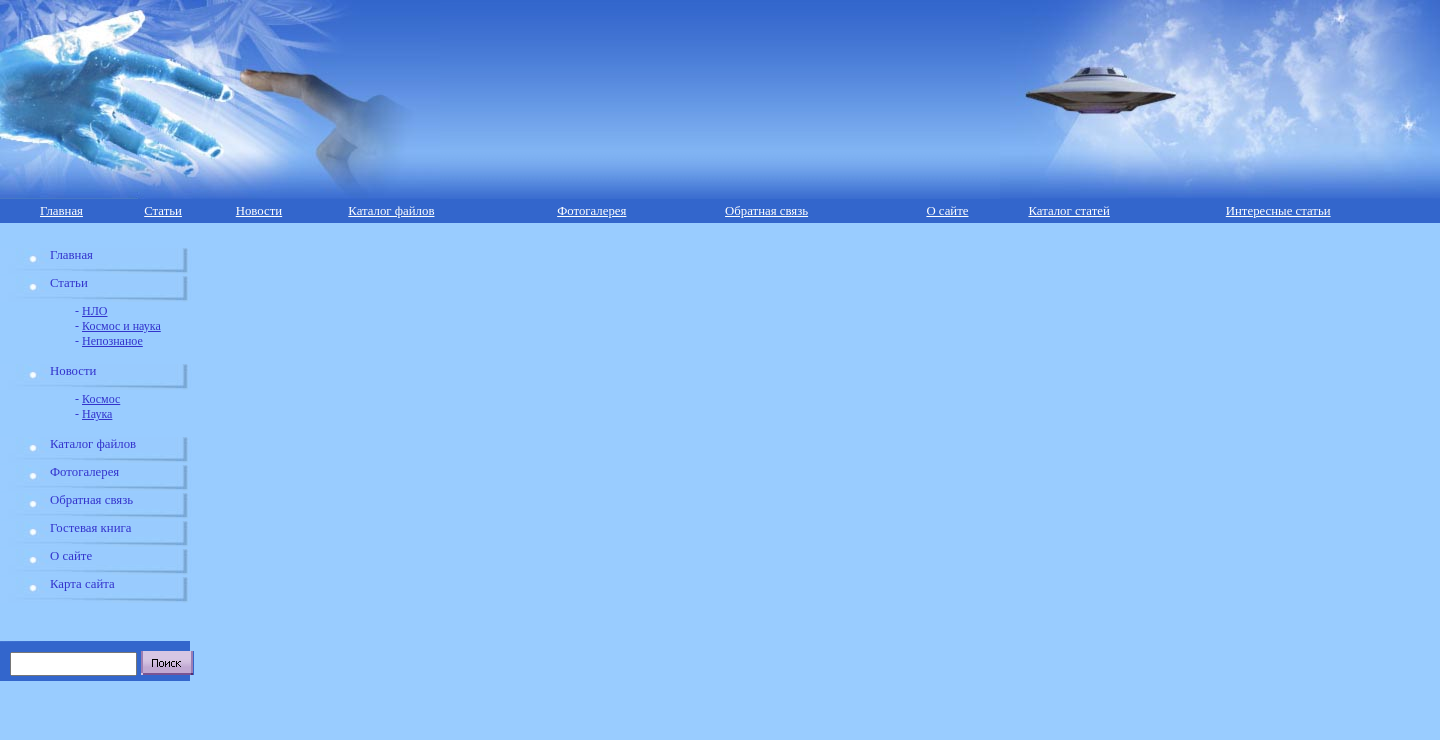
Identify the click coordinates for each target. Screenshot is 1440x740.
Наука (97, 414)
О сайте (947, 211)
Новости (259, 211)
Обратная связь (766, 211)
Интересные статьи (1278, 211)
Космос (101, 399)
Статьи (163, 211)
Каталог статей (1068, 211)
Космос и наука (121, 326)
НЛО (94, 311)
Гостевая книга (90, 528)
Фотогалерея (591, 211)
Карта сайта (82, 584)
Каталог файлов (391, 211)
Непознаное (112, 341)
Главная (61, 211)
